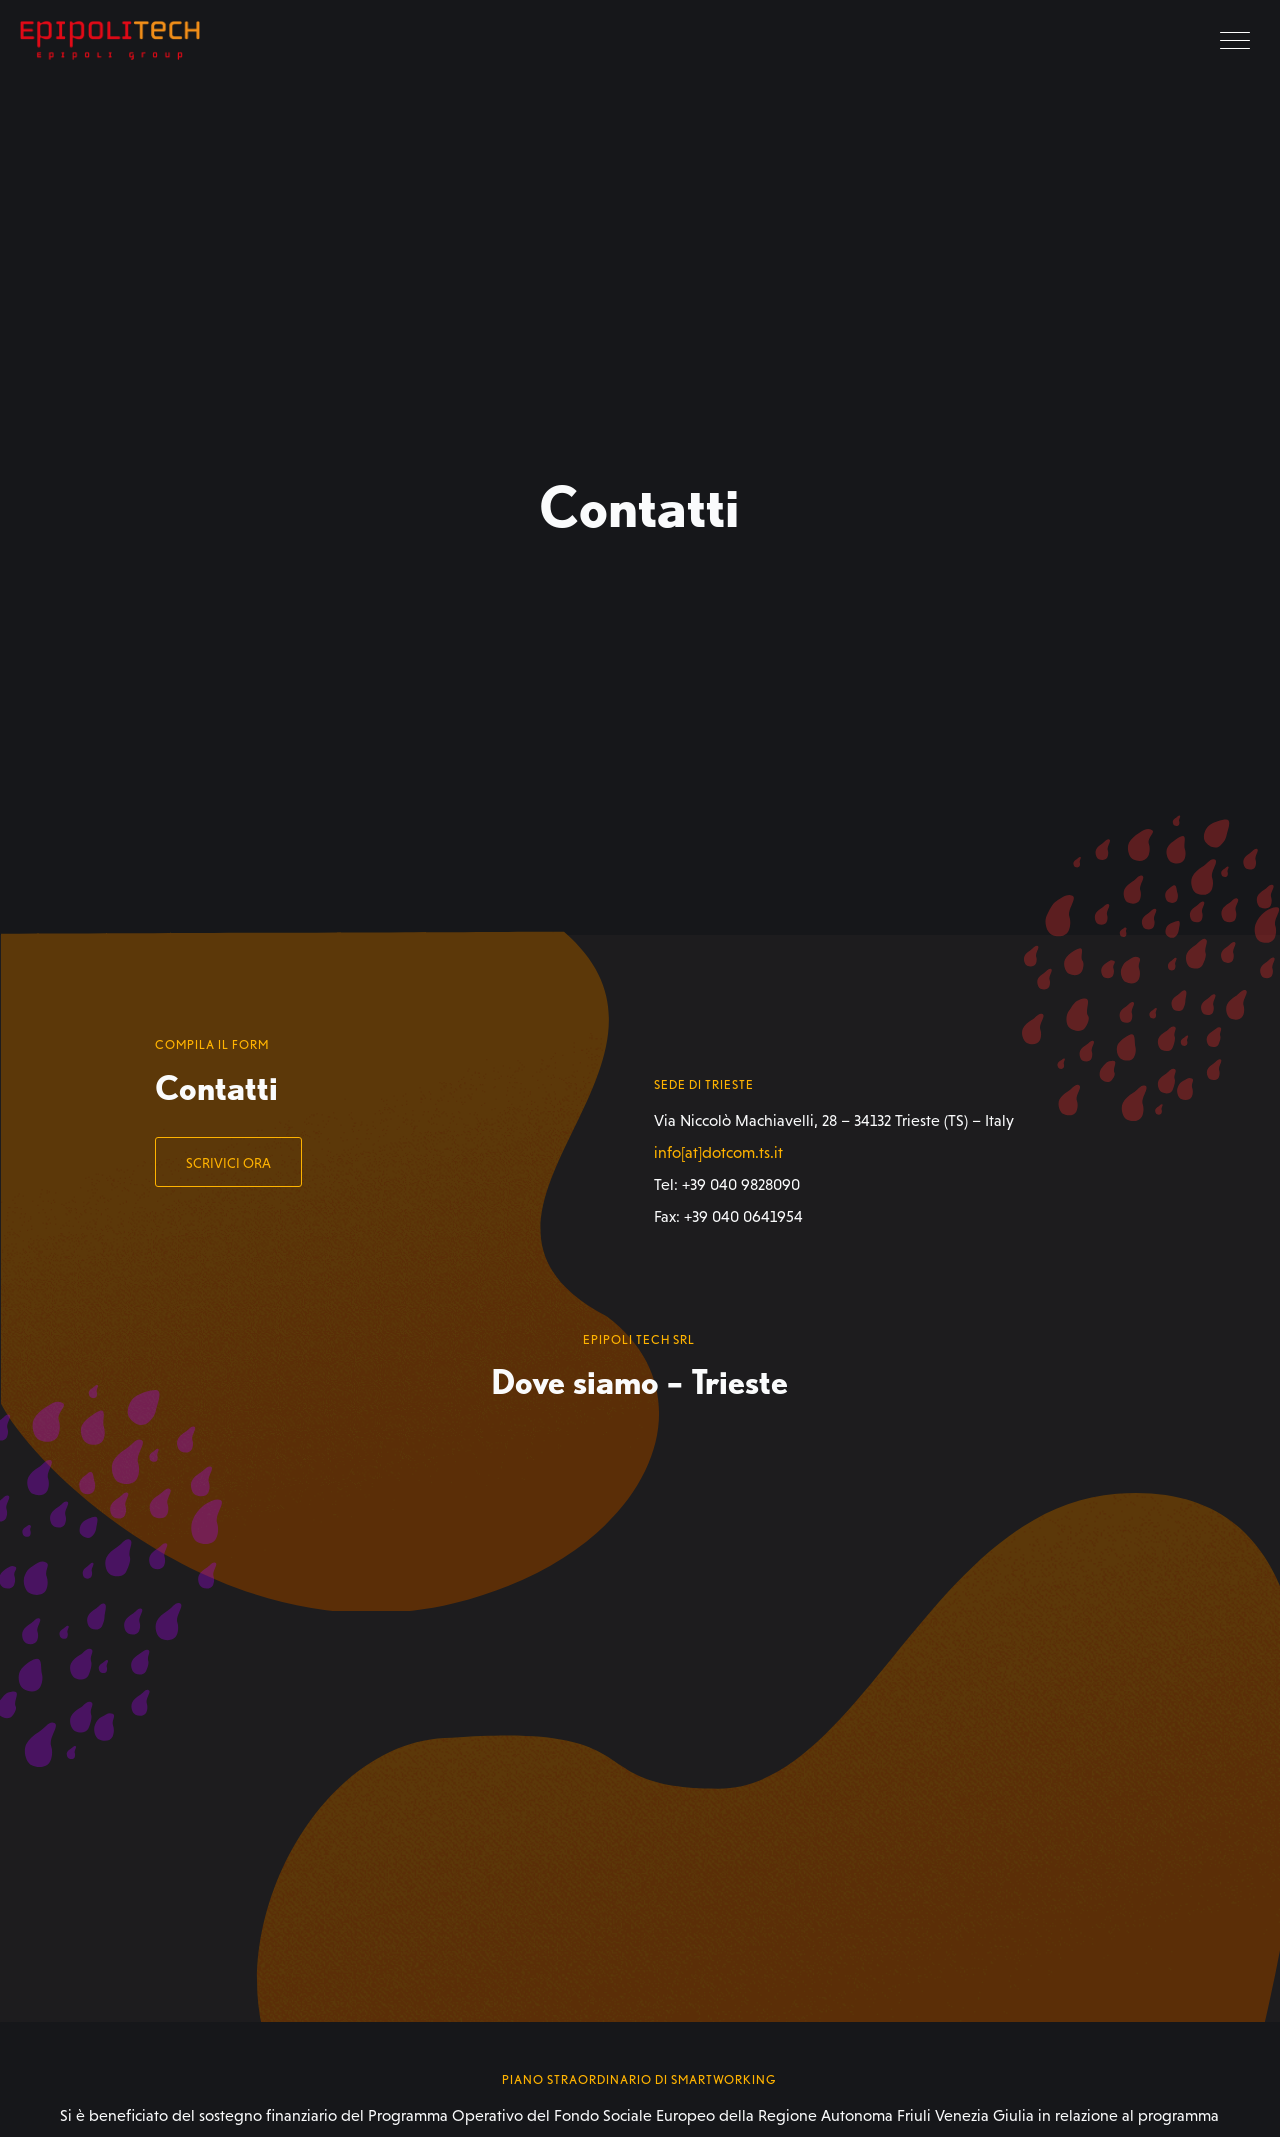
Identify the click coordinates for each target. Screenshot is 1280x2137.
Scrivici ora (228, 1163)
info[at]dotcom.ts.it (718, 1152)
